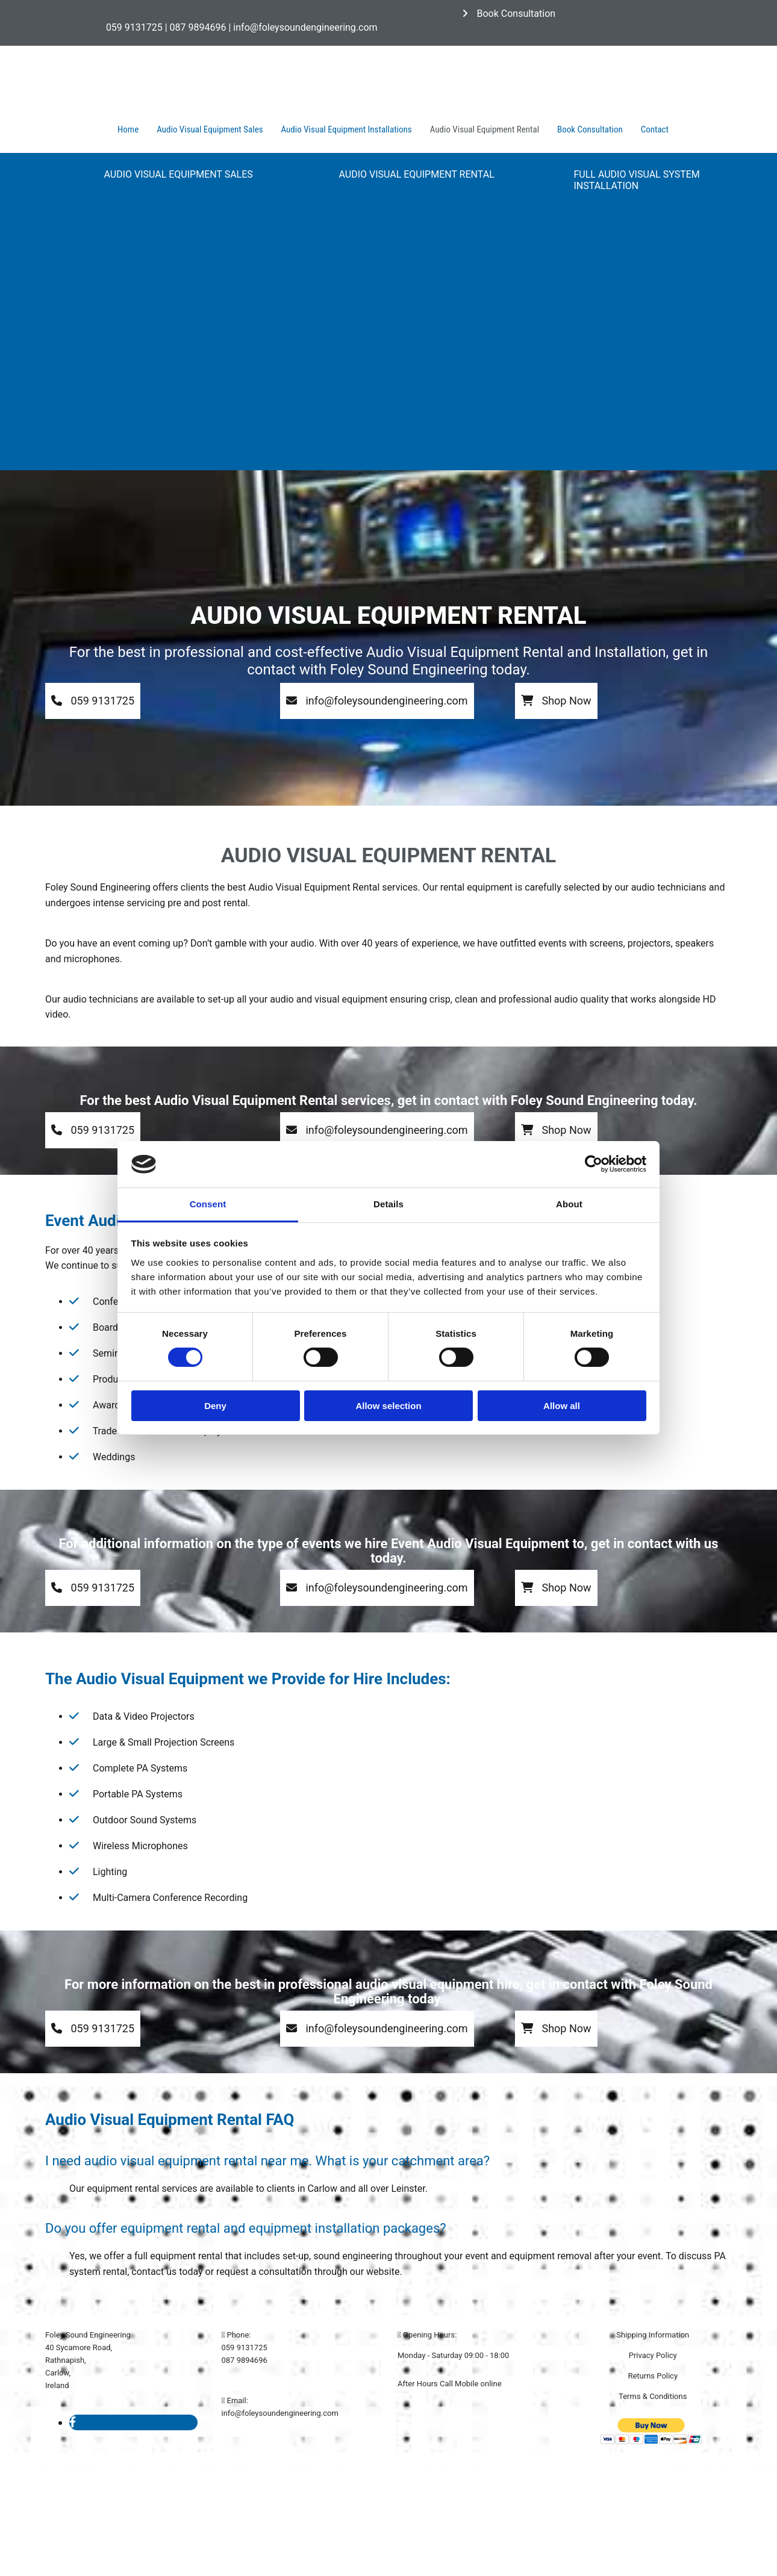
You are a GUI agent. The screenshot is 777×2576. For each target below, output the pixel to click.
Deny (215, 1406)
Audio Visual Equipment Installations (346, 129)
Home (128, 129)
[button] (508, 13)
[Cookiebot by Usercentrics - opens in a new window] (593, 1164)
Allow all (561, 1406)
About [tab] (569, 1204)
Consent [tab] (208, 1204)
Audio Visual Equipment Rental (484, 129)
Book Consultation (590, 129)
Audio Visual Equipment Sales (210, 129)
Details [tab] (388, 1204)
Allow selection (388, 1406)
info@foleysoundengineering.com (280, 2413)
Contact (655, 129)
